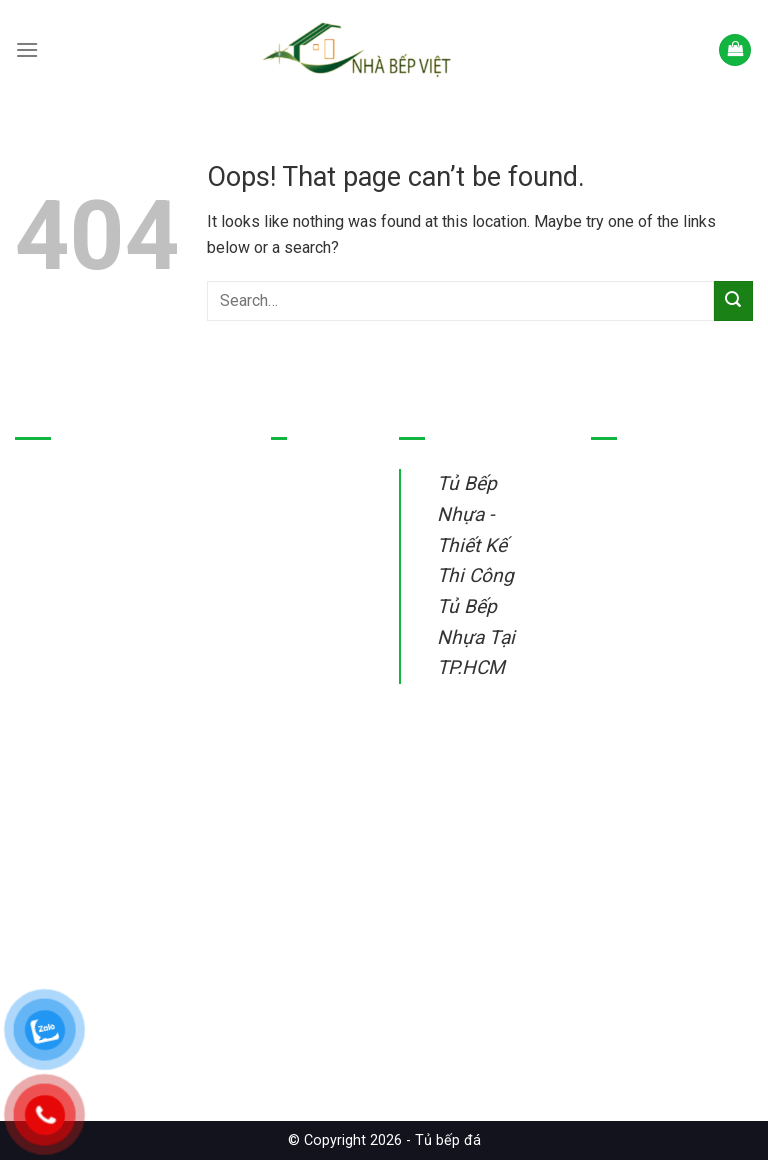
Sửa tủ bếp (309, 721)
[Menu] (27, 49)
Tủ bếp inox (311, 556)
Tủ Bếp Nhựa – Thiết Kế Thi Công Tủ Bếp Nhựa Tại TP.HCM (122, 955)
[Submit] (733, 300)
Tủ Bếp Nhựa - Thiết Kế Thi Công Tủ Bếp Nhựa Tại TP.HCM (476, 575)
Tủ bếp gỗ (306, 603)
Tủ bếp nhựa (314, 510)
